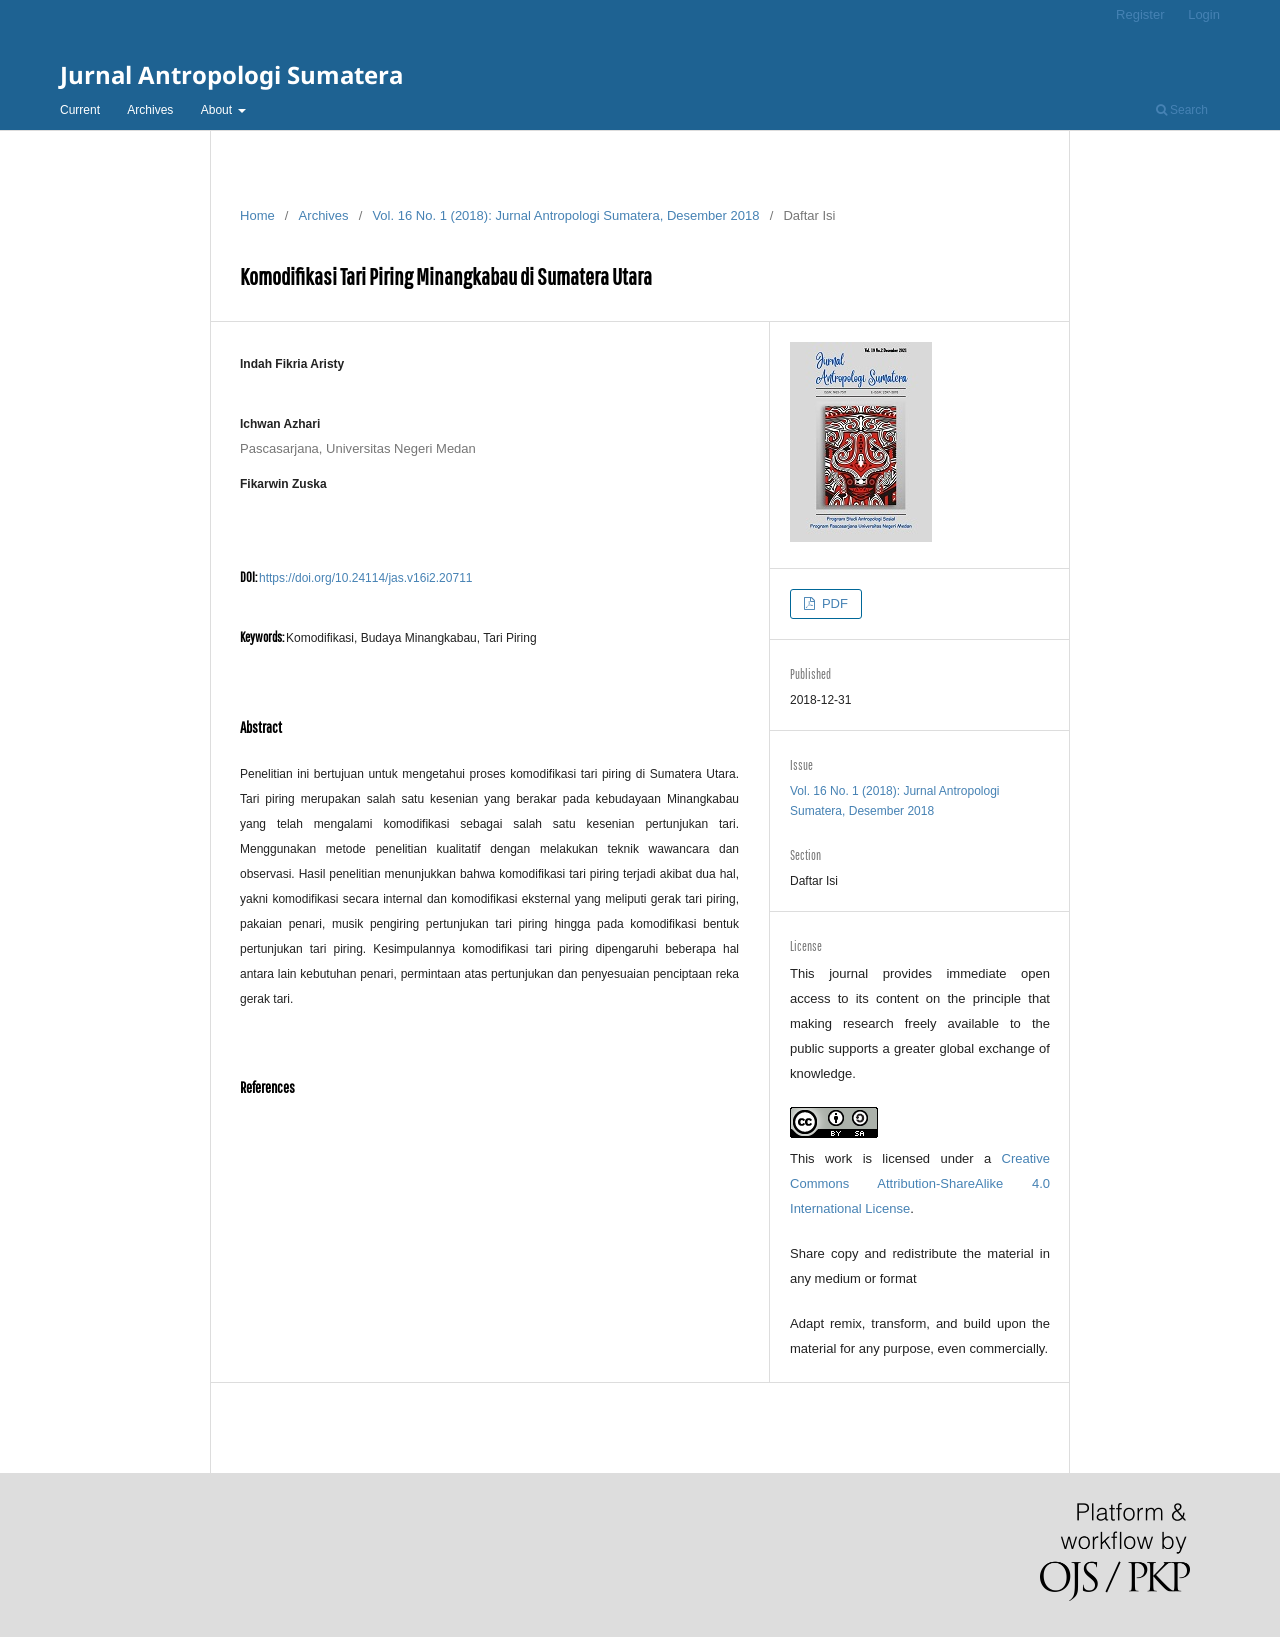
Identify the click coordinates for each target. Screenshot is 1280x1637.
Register (1140, 14)
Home (257, 215)
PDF (833, 603)
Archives (150, 110)
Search (1182, 110)
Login (1204, 14)
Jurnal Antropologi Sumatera (231, 74)
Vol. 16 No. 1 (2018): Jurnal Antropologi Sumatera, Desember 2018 (565, 215)
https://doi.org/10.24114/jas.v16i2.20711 (366, 578)
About (218, 110)
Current (80, 110)
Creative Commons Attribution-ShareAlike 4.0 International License (920, 1183)
